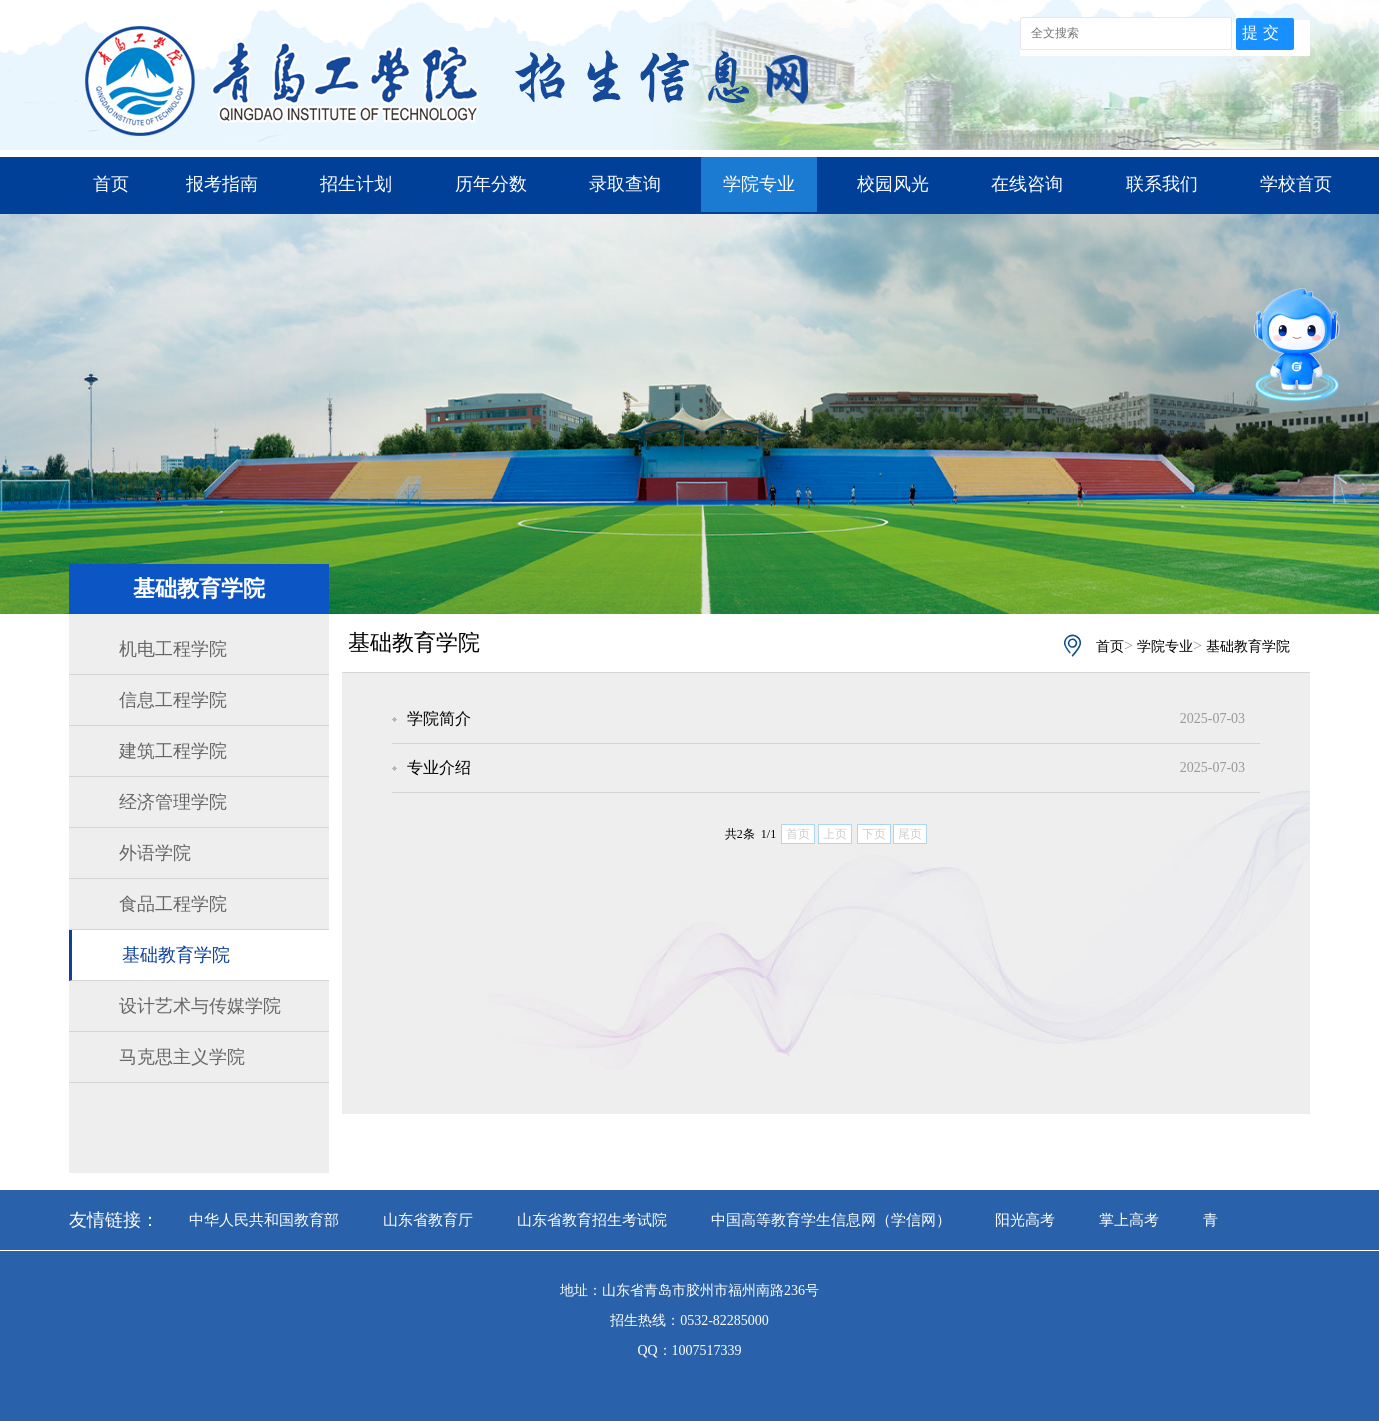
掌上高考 (1129, 1220)
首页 (111, 184)
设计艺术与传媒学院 (200, 1006)
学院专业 (759, 184)
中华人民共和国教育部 (264, 1220)
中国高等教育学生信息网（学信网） (831, 1220)
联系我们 (1162, 184)
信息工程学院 (173, 700)
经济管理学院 (173, 802)
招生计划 (356, 184)
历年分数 (491, 184)
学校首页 (1296, 184)
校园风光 (893, 184)
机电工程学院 (173, 649)
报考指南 (222, 184)
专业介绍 (439, 767)
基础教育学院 (176, 955)
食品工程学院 (173, 904)
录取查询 (625, 184)
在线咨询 (1027, 184)
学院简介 (439, 718)
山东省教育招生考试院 (592, 1220)
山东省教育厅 (428, 1220)
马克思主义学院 (182, 1057)
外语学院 (155, 853)
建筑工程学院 (173, 751)
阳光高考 (1025, 1220)
